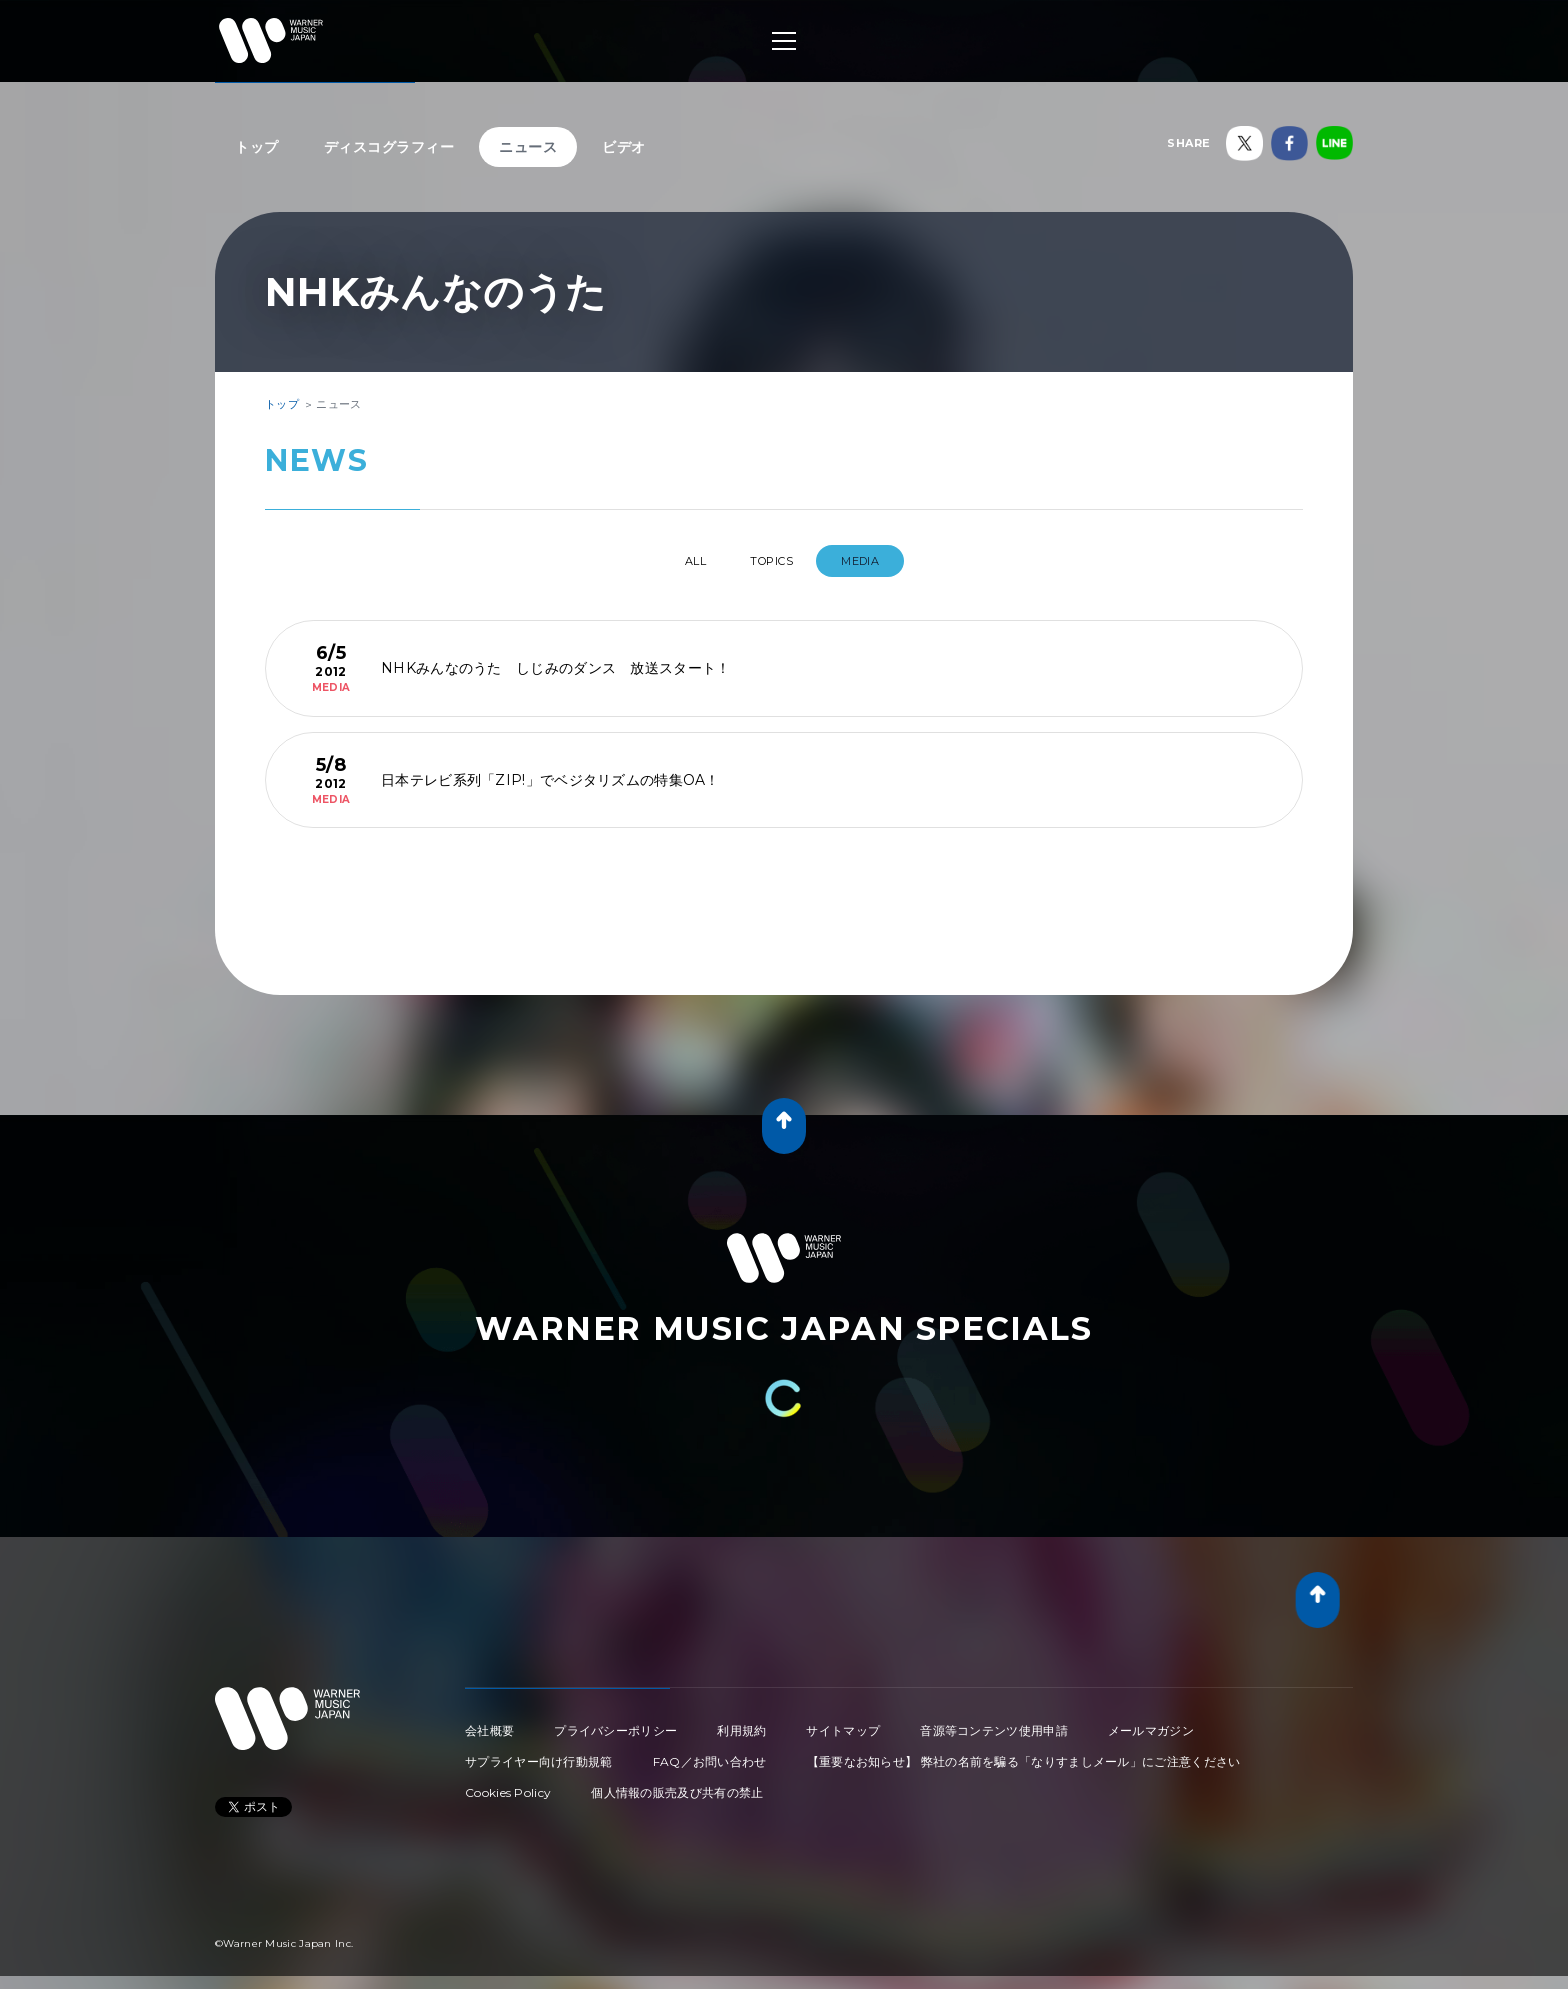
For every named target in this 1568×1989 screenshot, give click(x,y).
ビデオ (624, 147)
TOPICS (776, 561)
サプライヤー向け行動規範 (539, 1753)
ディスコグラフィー (389, 147)
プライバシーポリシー (615, 1722)
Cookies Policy (508, 1784)
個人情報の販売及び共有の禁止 (677, 1784)
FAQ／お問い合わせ (710, 1753)
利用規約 (741, 1722)
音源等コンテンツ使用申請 (994, 1722)
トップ (257, 147)
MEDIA (882, 561)
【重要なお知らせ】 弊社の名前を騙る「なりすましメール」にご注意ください (1024, 1753)
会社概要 (489, 1722)
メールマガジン (1151, 1722)
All (678, 561)
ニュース (528, 147)
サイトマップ (843, 1722)
